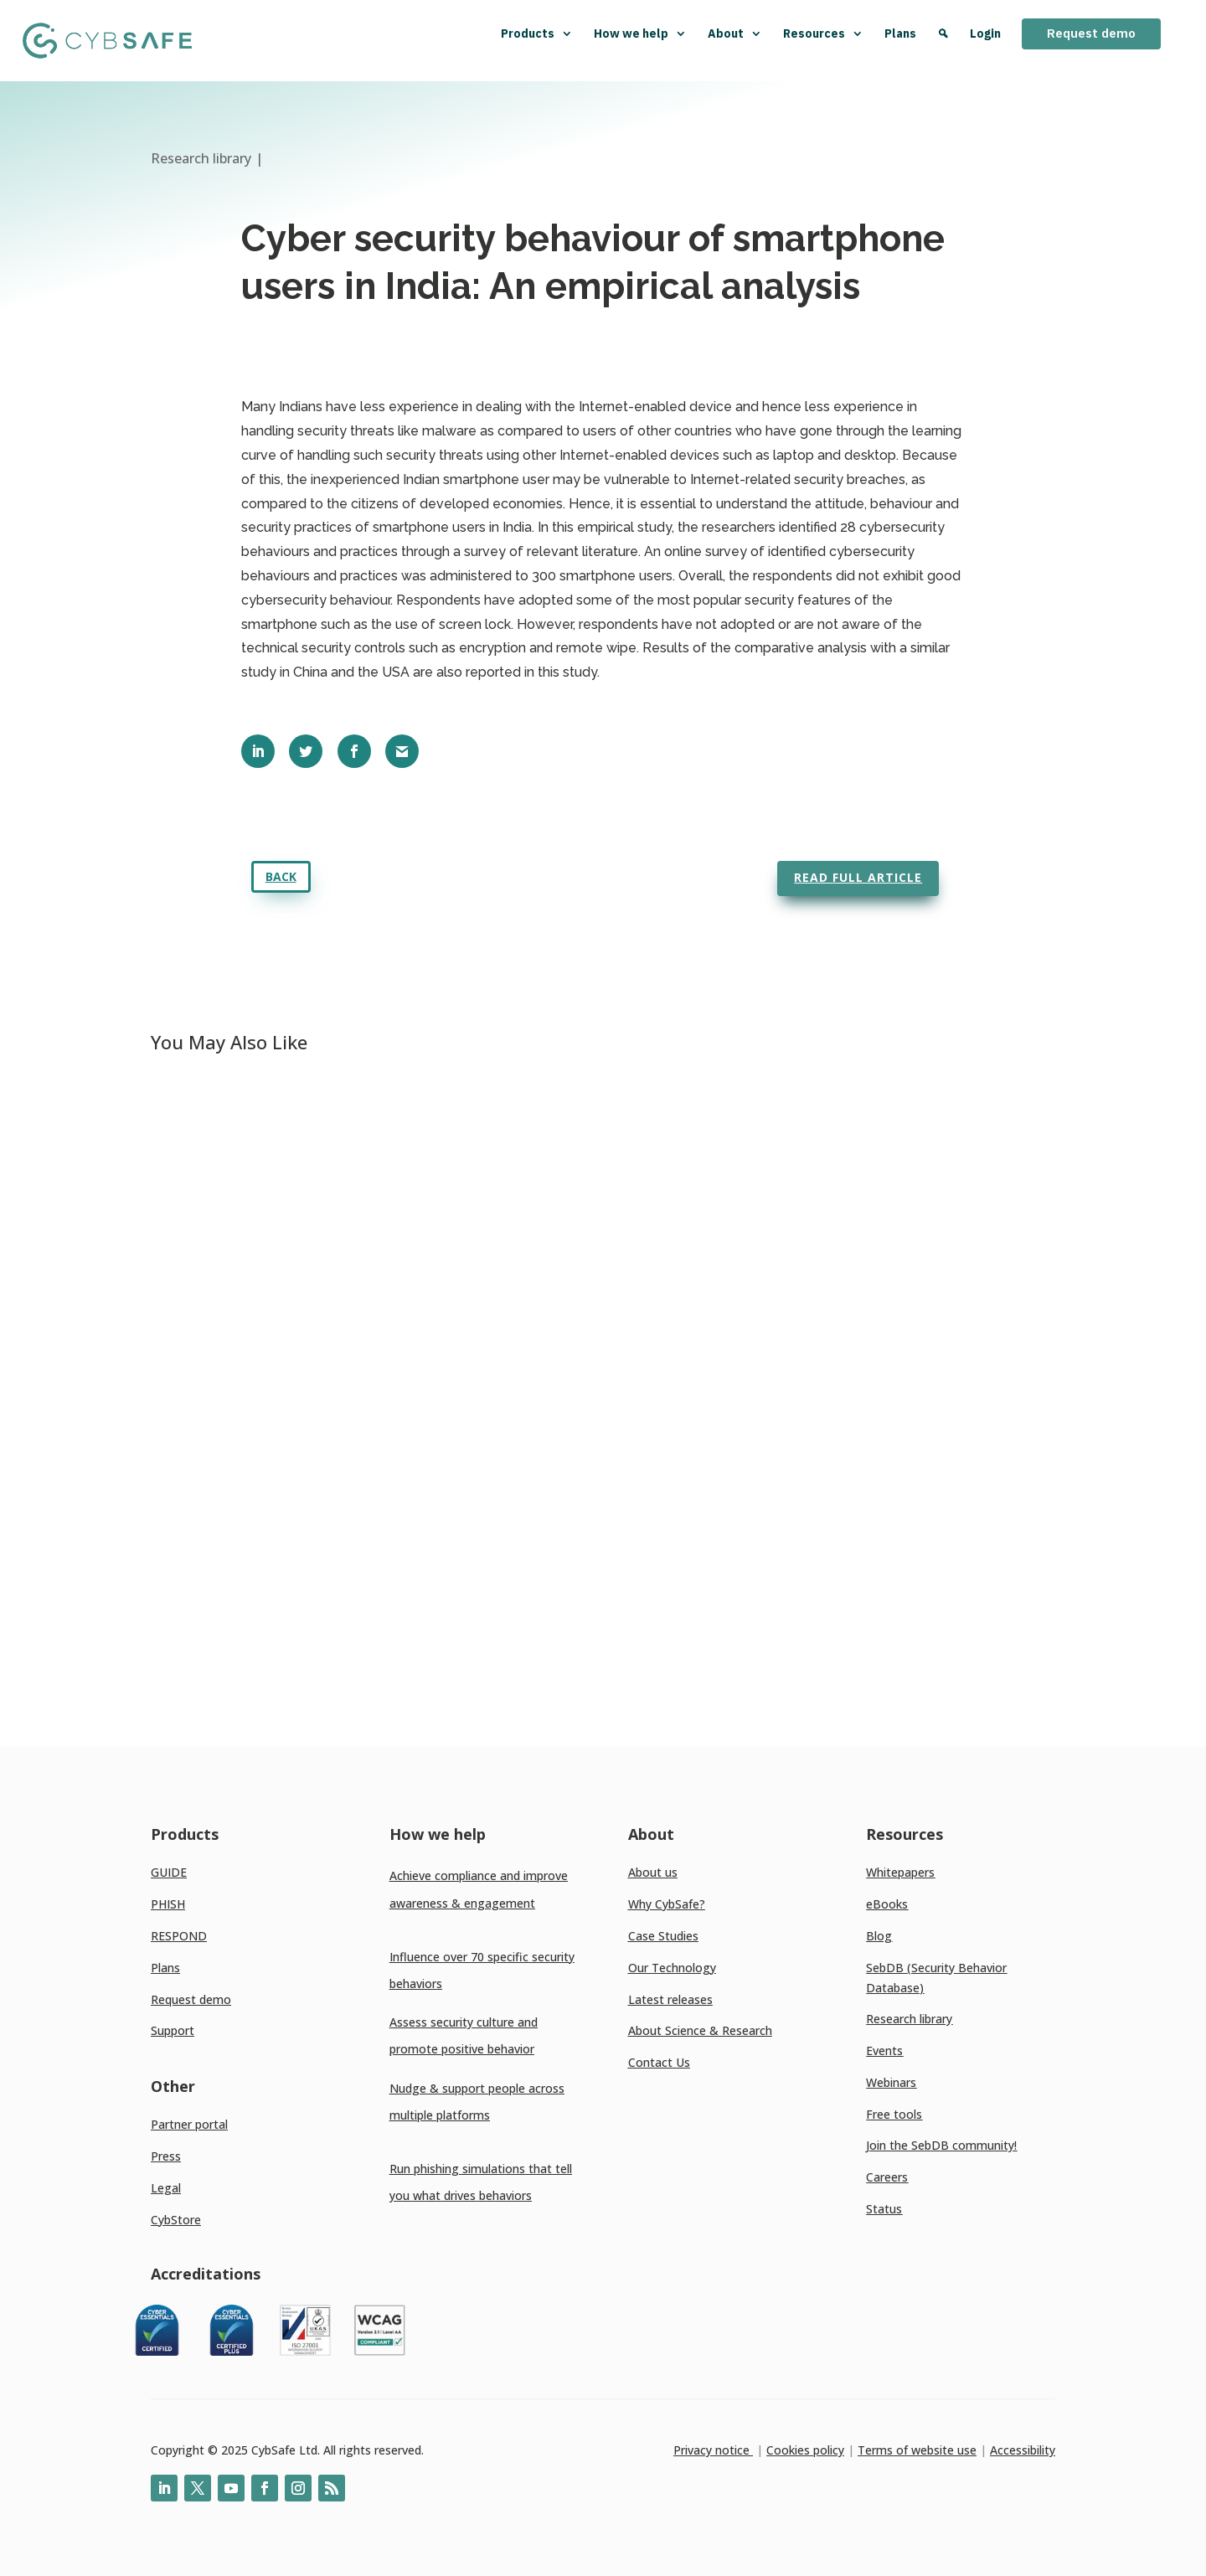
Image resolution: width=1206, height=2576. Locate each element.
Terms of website (906, 2450)
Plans (900, 33)
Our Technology (672, 1968)
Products (537, 33)
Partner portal (189, 2124)
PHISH (168, 1904)
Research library (909, 2019)
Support (172, 2030)
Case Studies (663, 1936)
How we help (640, 33)
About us (653, 1872)
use (965, 2450)
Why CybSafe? (666, 1904)
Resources (823, 33)
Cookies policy (805, 2450)
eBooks (887, 1904)
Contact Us (659, 2062)
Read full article (858, 877)
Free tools (894, 2114)
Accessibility (1022, 2450)
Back (280, 876)
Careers (887, 2177)
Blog (879, 1936)
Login (985, 33)
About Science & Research (700, 2030)
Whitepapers (900, 1872)
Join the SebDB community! (941, 2145)
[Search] (943, 40)
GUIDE (169, 1872)
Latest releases (670, 1999)
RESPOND (179, 1936)
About (735, 33)
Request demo (1091, 33)
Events (884, 2050)
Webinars (891, 2082)
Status (884, 2209)
